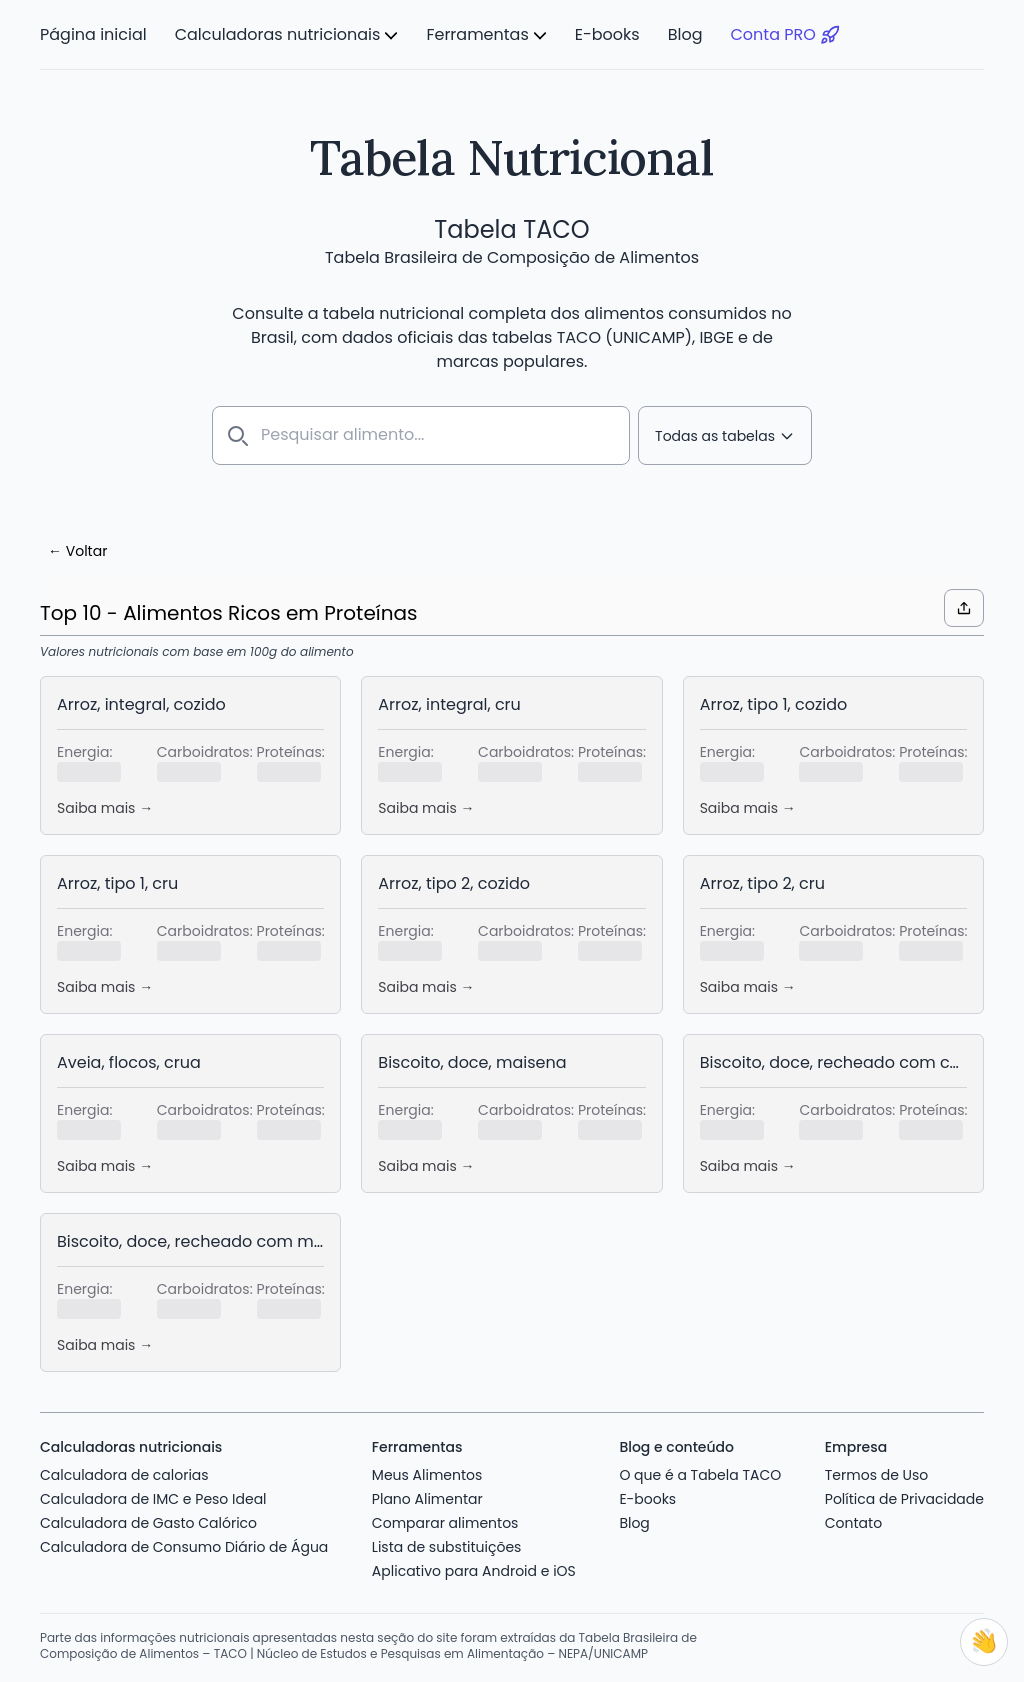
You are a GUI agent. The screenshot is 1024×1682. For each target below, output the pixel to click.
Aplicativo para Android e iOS (474, 1567)
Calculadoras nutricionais (278, 34)
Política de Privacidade (904, 1495)
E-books (607, 34)
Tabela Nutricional (511, 157)
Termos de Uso (877, 1471)
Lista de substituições (447, 1543)
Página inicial (93, 34)
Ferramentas (477, 34)
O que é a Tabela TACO (700, 1471)
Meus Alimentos (427, 1471)
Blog (685, 34)
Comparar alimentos (445, 1519)
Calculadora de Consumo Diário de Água (184, 1543)
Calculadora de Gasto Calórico (148, 1519)
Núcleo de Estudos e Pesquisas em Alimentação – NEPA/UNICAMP (452, 1649)
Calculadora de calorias (124, 1471)
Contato (853, 1519)
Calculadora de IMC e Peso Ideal (153, 1495)
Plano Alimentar (427, 1495)
